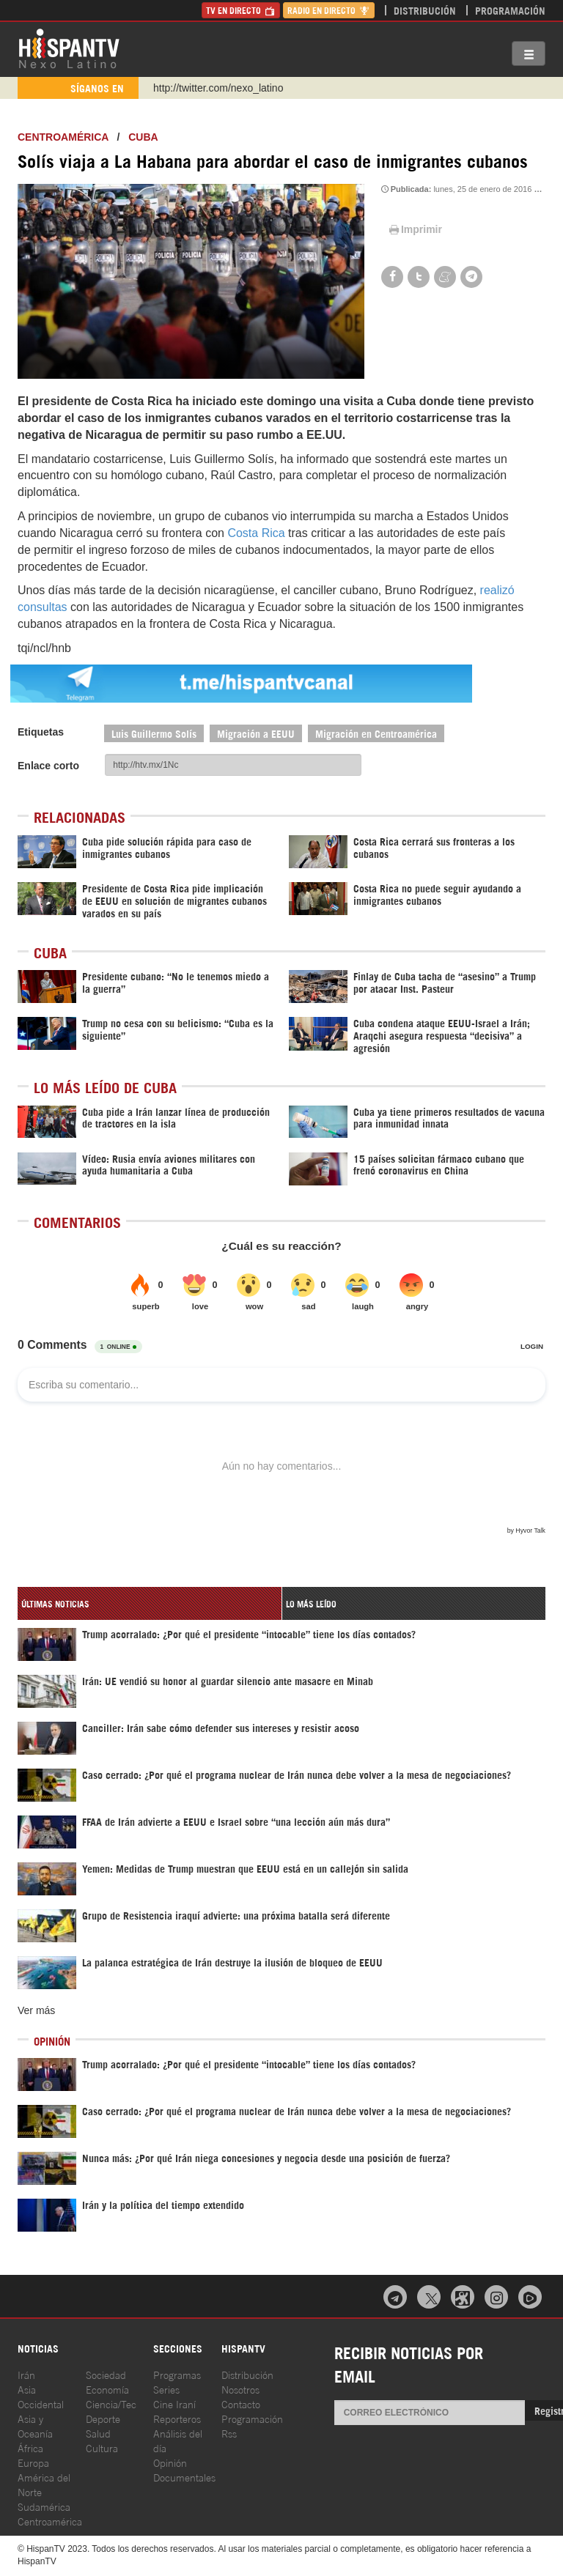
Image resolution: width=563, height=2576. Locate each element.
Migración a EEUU (256, 733)
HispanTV (69, 48)
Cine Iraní (174, 2403)
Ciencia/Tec (111, 2403)
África (30, 2447)
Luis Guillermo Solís (153, 733)
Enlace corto (48, 765)
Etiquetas (41, 732)
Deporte (103, 2418)
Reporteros (177, 2418)
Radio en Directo (328, 9)
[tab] (150, 1603)
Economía (107, 2388)
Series (166, 2388)
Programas (177, 2374)
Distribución (425, 9)
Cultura (102, 2447)
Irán (26, 2374)
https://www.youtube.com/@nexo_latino (243, 88)
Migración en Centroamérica (376, 733)
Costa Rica (255, 533)
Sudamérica (44, 2506)
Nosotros (240, 2388)
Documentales (184, 2476)
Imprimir (414, 229)
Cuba (143, 137)
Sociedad (106, 2374)
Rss (229, 2432)
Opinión (170, 2462)
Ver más (36, 2010)
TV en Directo (241, 9)
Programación (510, 9)
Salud (98, 2432)
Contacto (240, 2403)
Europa (33, 2462)
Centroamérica (63, 137)
